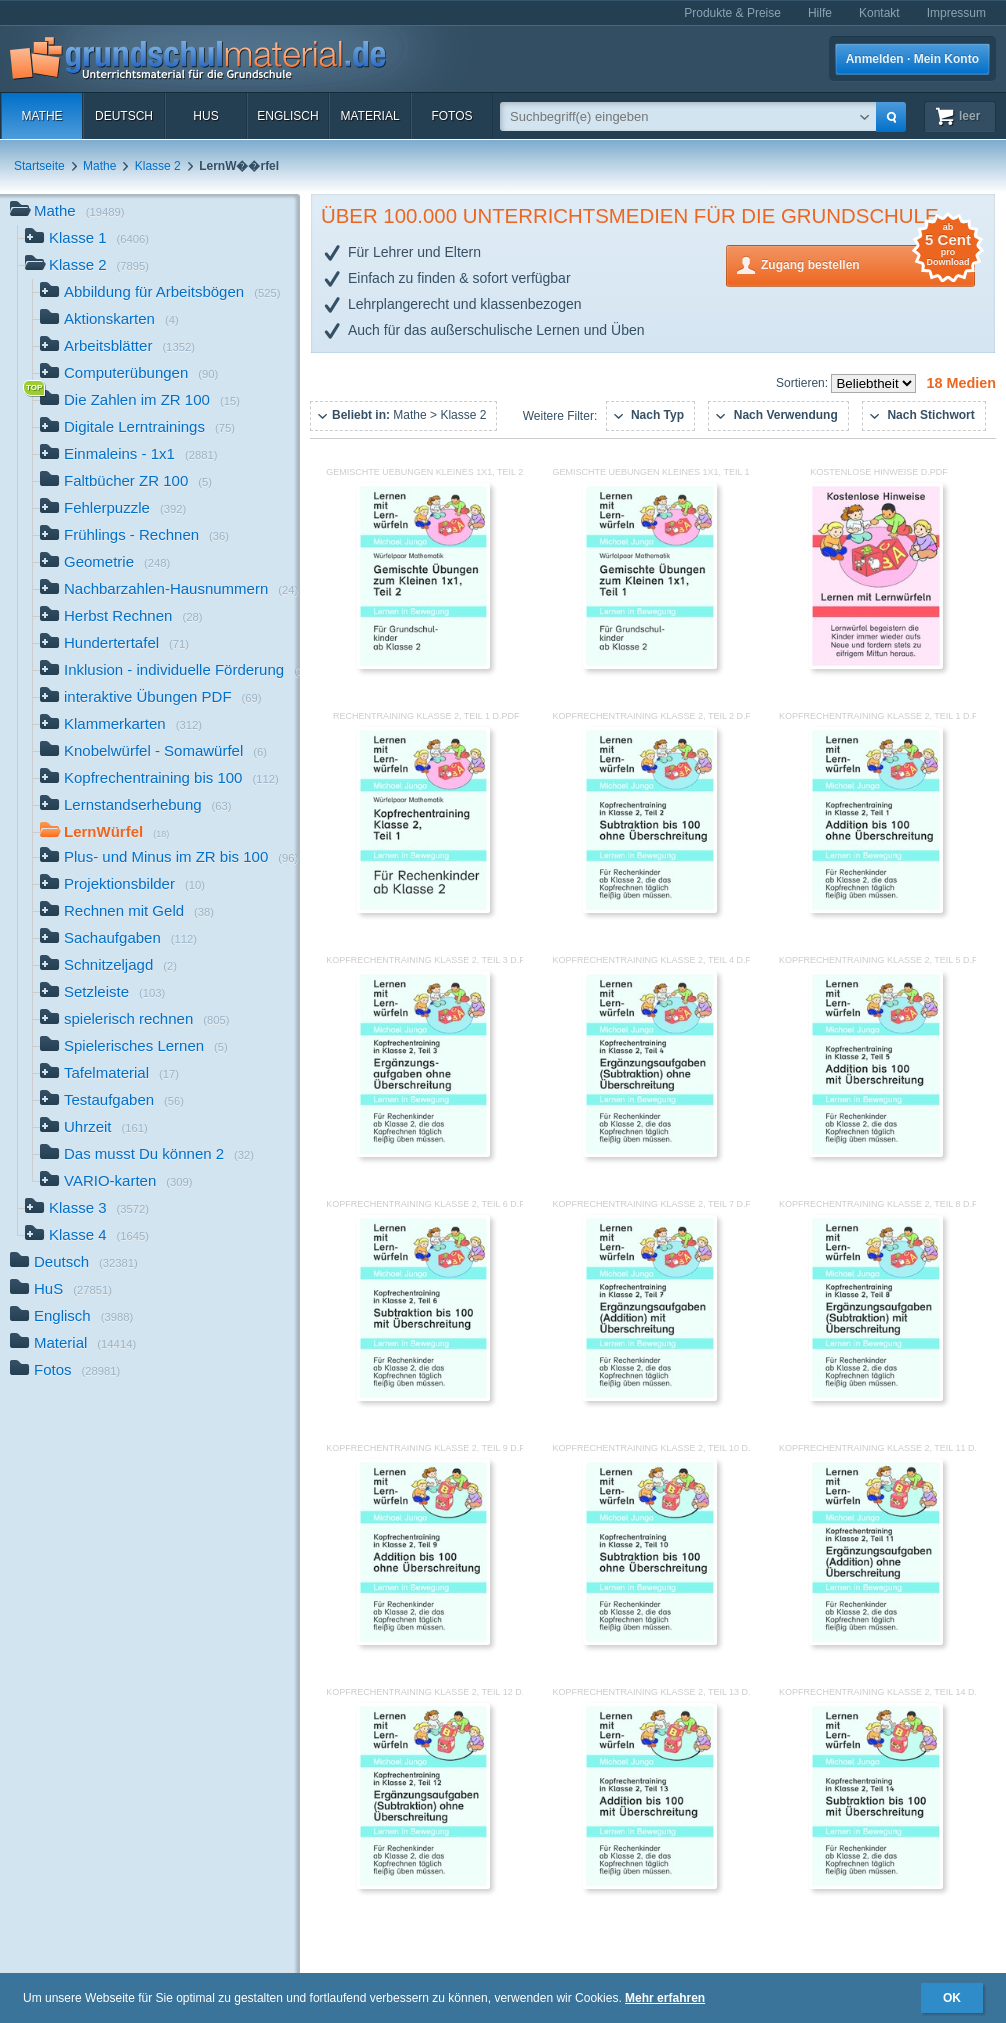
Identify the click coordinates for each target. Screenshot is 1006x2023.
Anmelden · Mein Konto (912, 59)
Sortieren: (803, 383)
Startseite (39, 166)
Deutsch (124, 116)
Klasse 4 (87, 1236)
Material (369, 116)
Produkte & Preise (732, 13)
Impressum (956, 13)
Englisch (287, 116)
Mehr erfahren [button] (665, 1998)
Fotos (451, 116)
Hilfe (820, 13)
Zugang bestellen (868, 263)
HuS (205, 116)
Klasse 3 (87, 1209)
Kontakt (879, 13)
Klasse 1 (87, 239)
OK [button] (952, 1998)
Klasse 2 (158, 166)
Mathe (41, 116)
